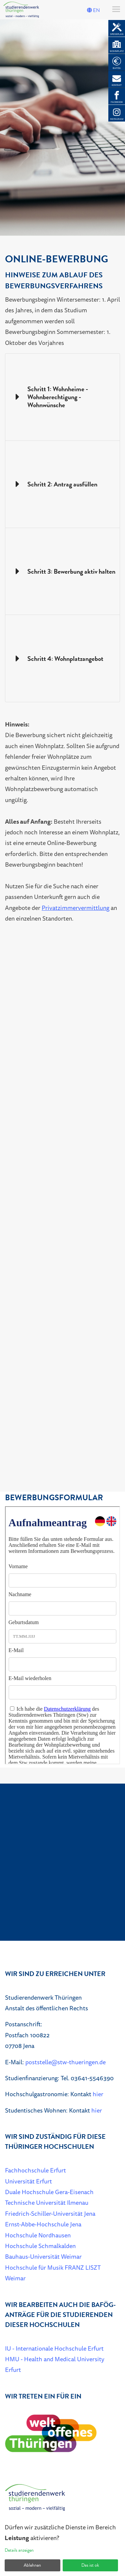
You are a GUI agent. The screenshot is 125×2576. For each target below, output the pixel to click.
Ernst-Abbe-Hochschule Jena (43, 2224)
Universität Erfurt (28, 2181)
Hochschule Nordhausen (38, 2235)
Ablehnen (32, 2565)
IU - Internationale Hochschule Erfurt (54, 2348)
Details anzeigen (19, 2550)
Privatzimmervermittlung (75, 907)
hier (98, 2094)
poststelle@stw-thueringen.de (65, 2062)
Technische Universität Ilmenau (46, 2202)
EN (93, 10)
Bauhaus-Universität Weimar (43, 2256)
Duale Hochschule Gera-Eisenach (49, 2191)
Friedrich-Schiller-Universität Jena (50, 2213)
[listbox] (62, 127)
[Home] (35, 2500)
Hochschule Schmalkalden (40, 2245)
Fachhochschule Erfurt (35, 2170)
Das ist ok (90, 2565)
